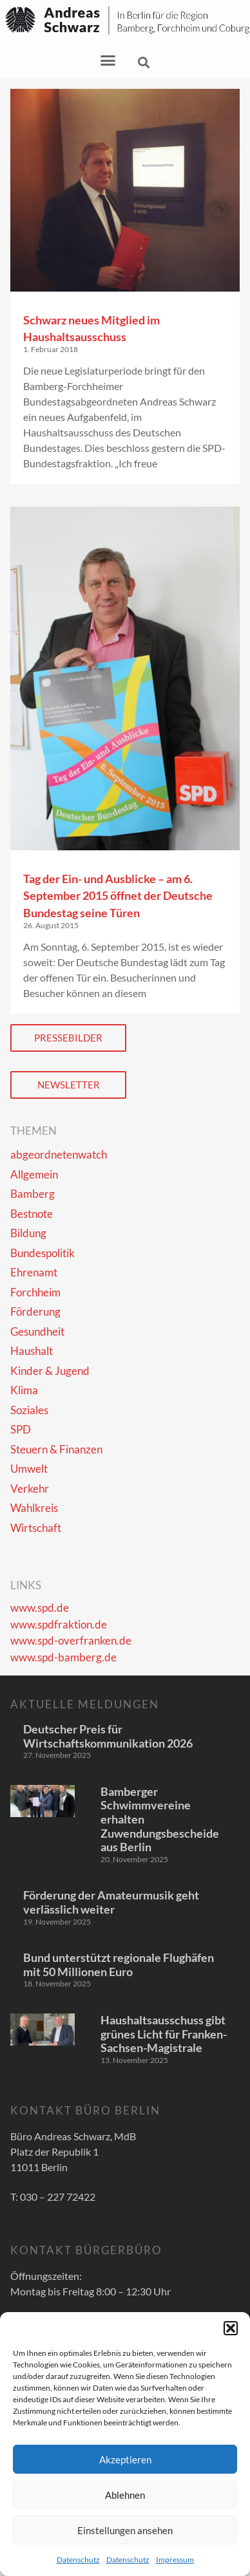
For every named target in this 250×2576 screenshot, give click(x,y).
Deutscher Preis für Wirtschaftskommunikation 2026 (108, 1736)
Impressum (175, 2559)
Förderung (35, 1311)
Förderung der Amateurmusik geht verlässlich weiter (111, 1902)
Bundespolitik (42, 1253)
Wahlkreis (34, 1508)
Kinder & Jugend (50, 1370)
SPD (20, 1429)
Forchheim (35, 1292)
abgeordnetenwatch (58, 1154)
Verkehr (29, 1488)
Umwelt (29, 1468)
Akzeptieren (125, 2459)
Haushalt (31, 1351)
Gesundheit (37, 1331)
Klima (24, 1390)
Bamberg (32, 1193)
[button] (230, 2328)
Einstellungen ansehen (125, 2530)
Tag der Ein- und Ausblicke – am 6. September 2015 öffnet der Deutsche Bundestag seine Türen (118, 896)
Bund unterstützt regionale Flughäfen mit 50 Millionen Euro (118, 1964)
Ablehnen (125, 2495)
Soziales (29, 1410)
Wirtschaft (35, 1528)
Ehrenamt (33, 1272)
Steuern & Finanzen (56, 1449)
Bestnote (31, 1213)
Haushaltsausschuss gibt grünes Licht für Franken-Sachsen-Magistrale (164, 2034)
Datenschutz (78, 2559)
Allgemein (34, 1174)
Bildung (28, 1233)
